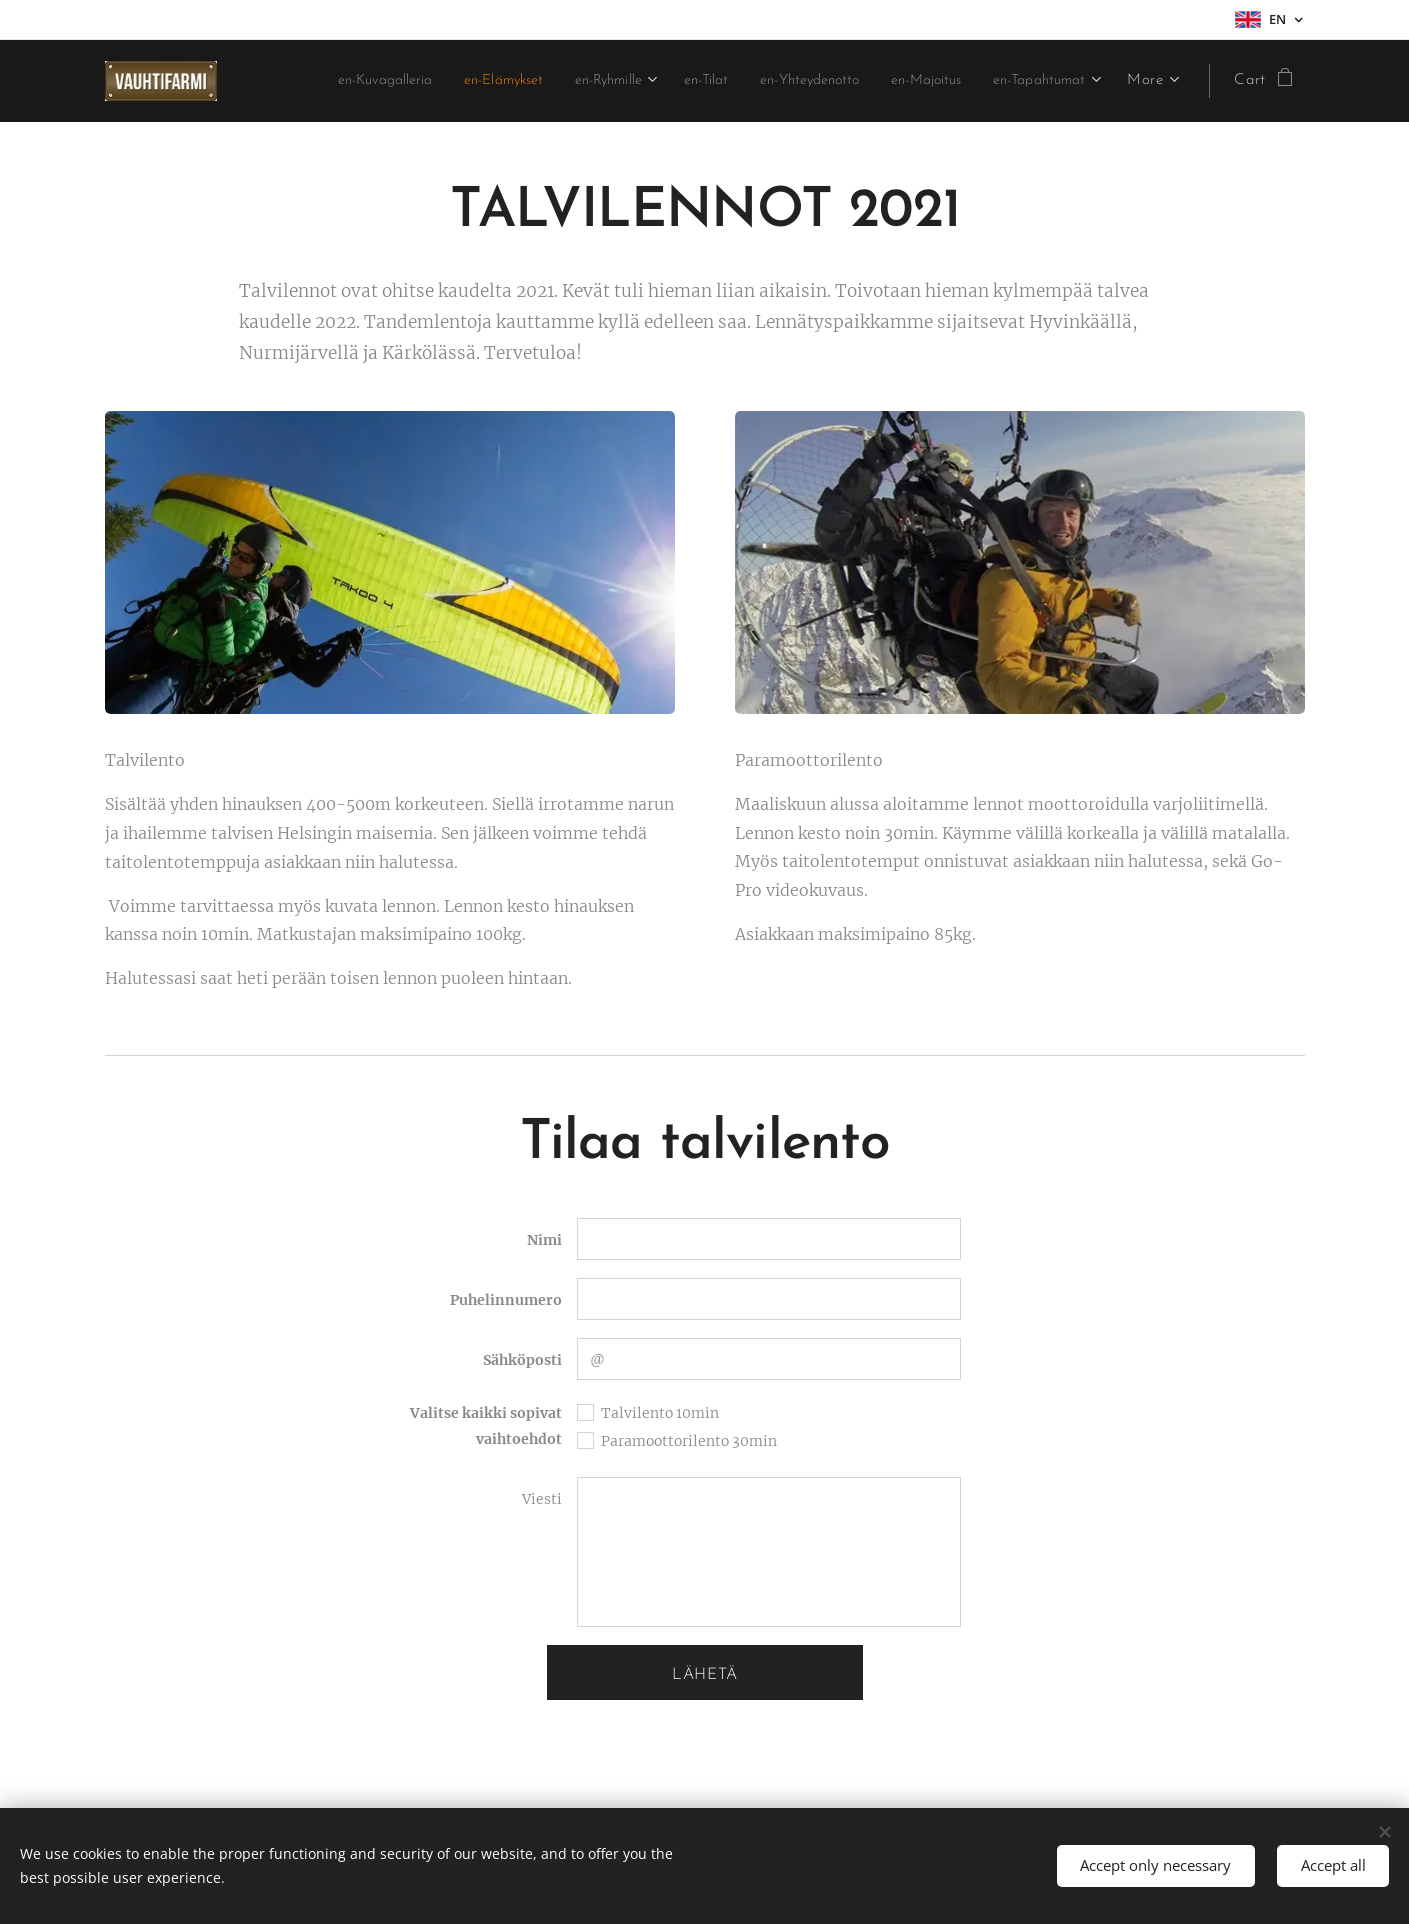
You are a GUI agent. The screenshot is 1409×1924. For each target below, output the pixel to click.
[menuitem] (455, 81)
